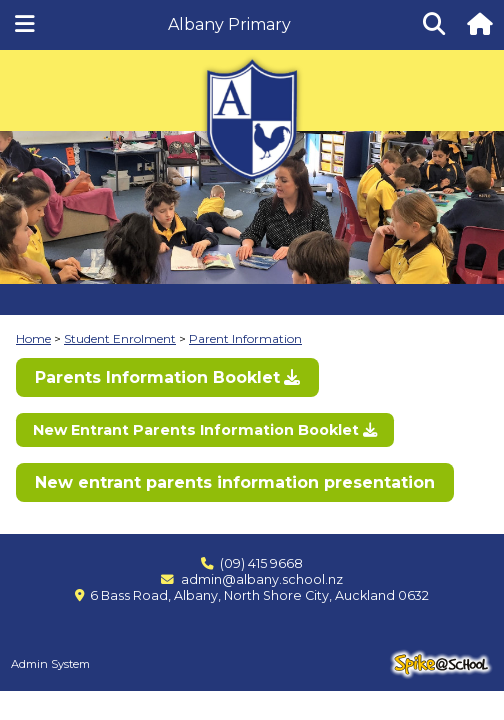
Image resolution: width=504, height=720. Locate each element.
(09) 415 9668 (261, 563)
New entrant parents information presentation (235, 482)
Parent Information (245, 338)
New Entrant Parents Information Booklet (196, 430)
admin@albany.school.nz (262, 579)
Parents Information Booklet (157, 377)
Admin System (50, 664)
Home (33, 338)
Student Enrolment (120, 338)
